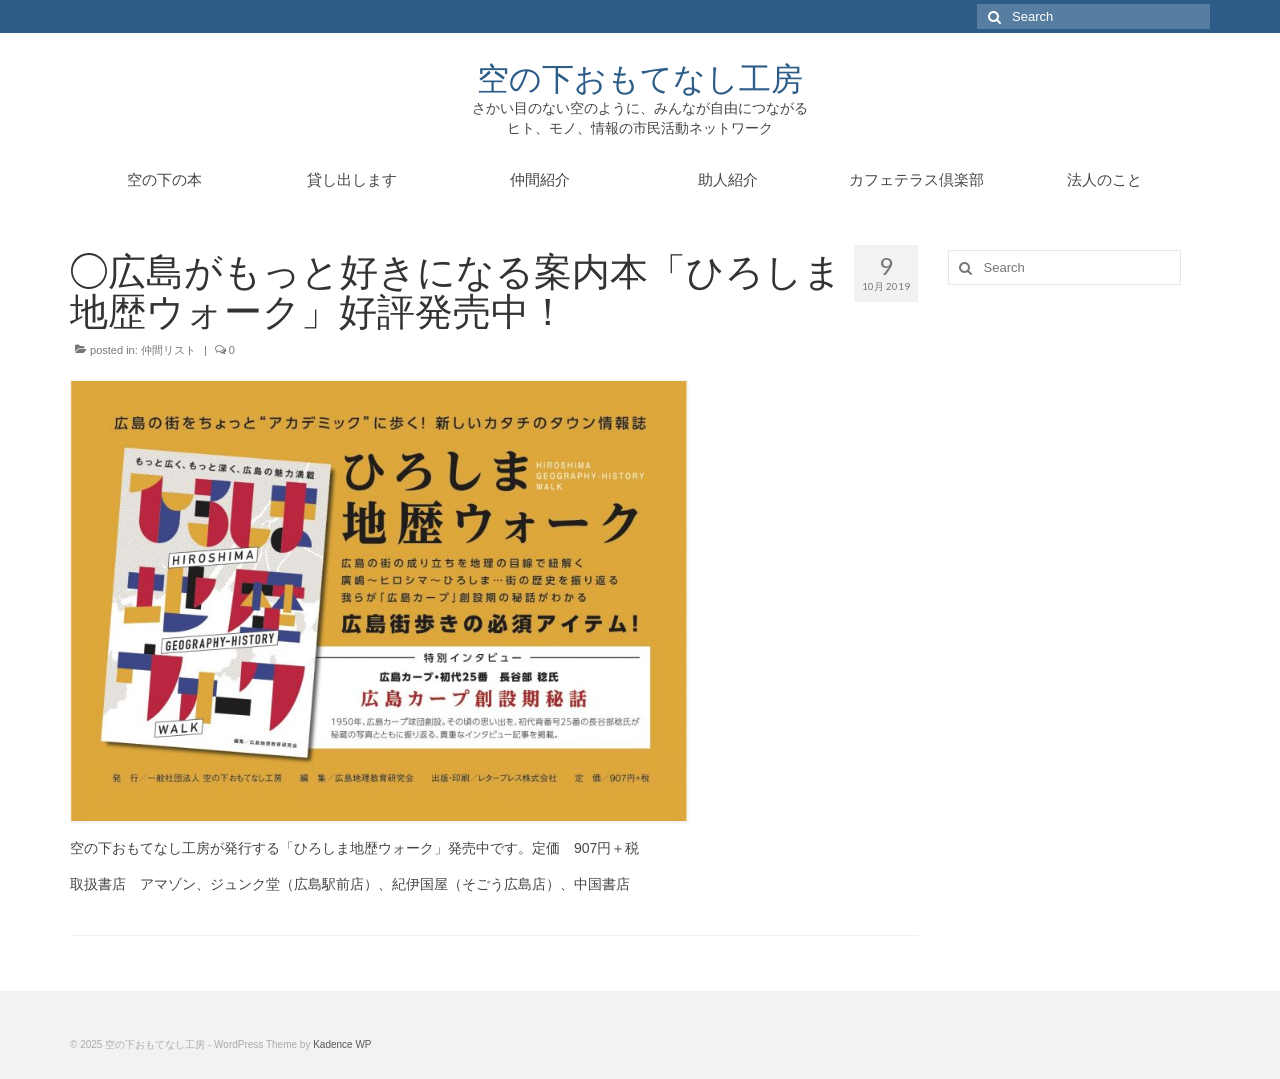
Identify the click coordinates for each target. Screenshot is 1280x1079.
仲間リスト (168, 350)
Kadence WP (342, 1044)
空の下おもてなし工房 (640, 77)
